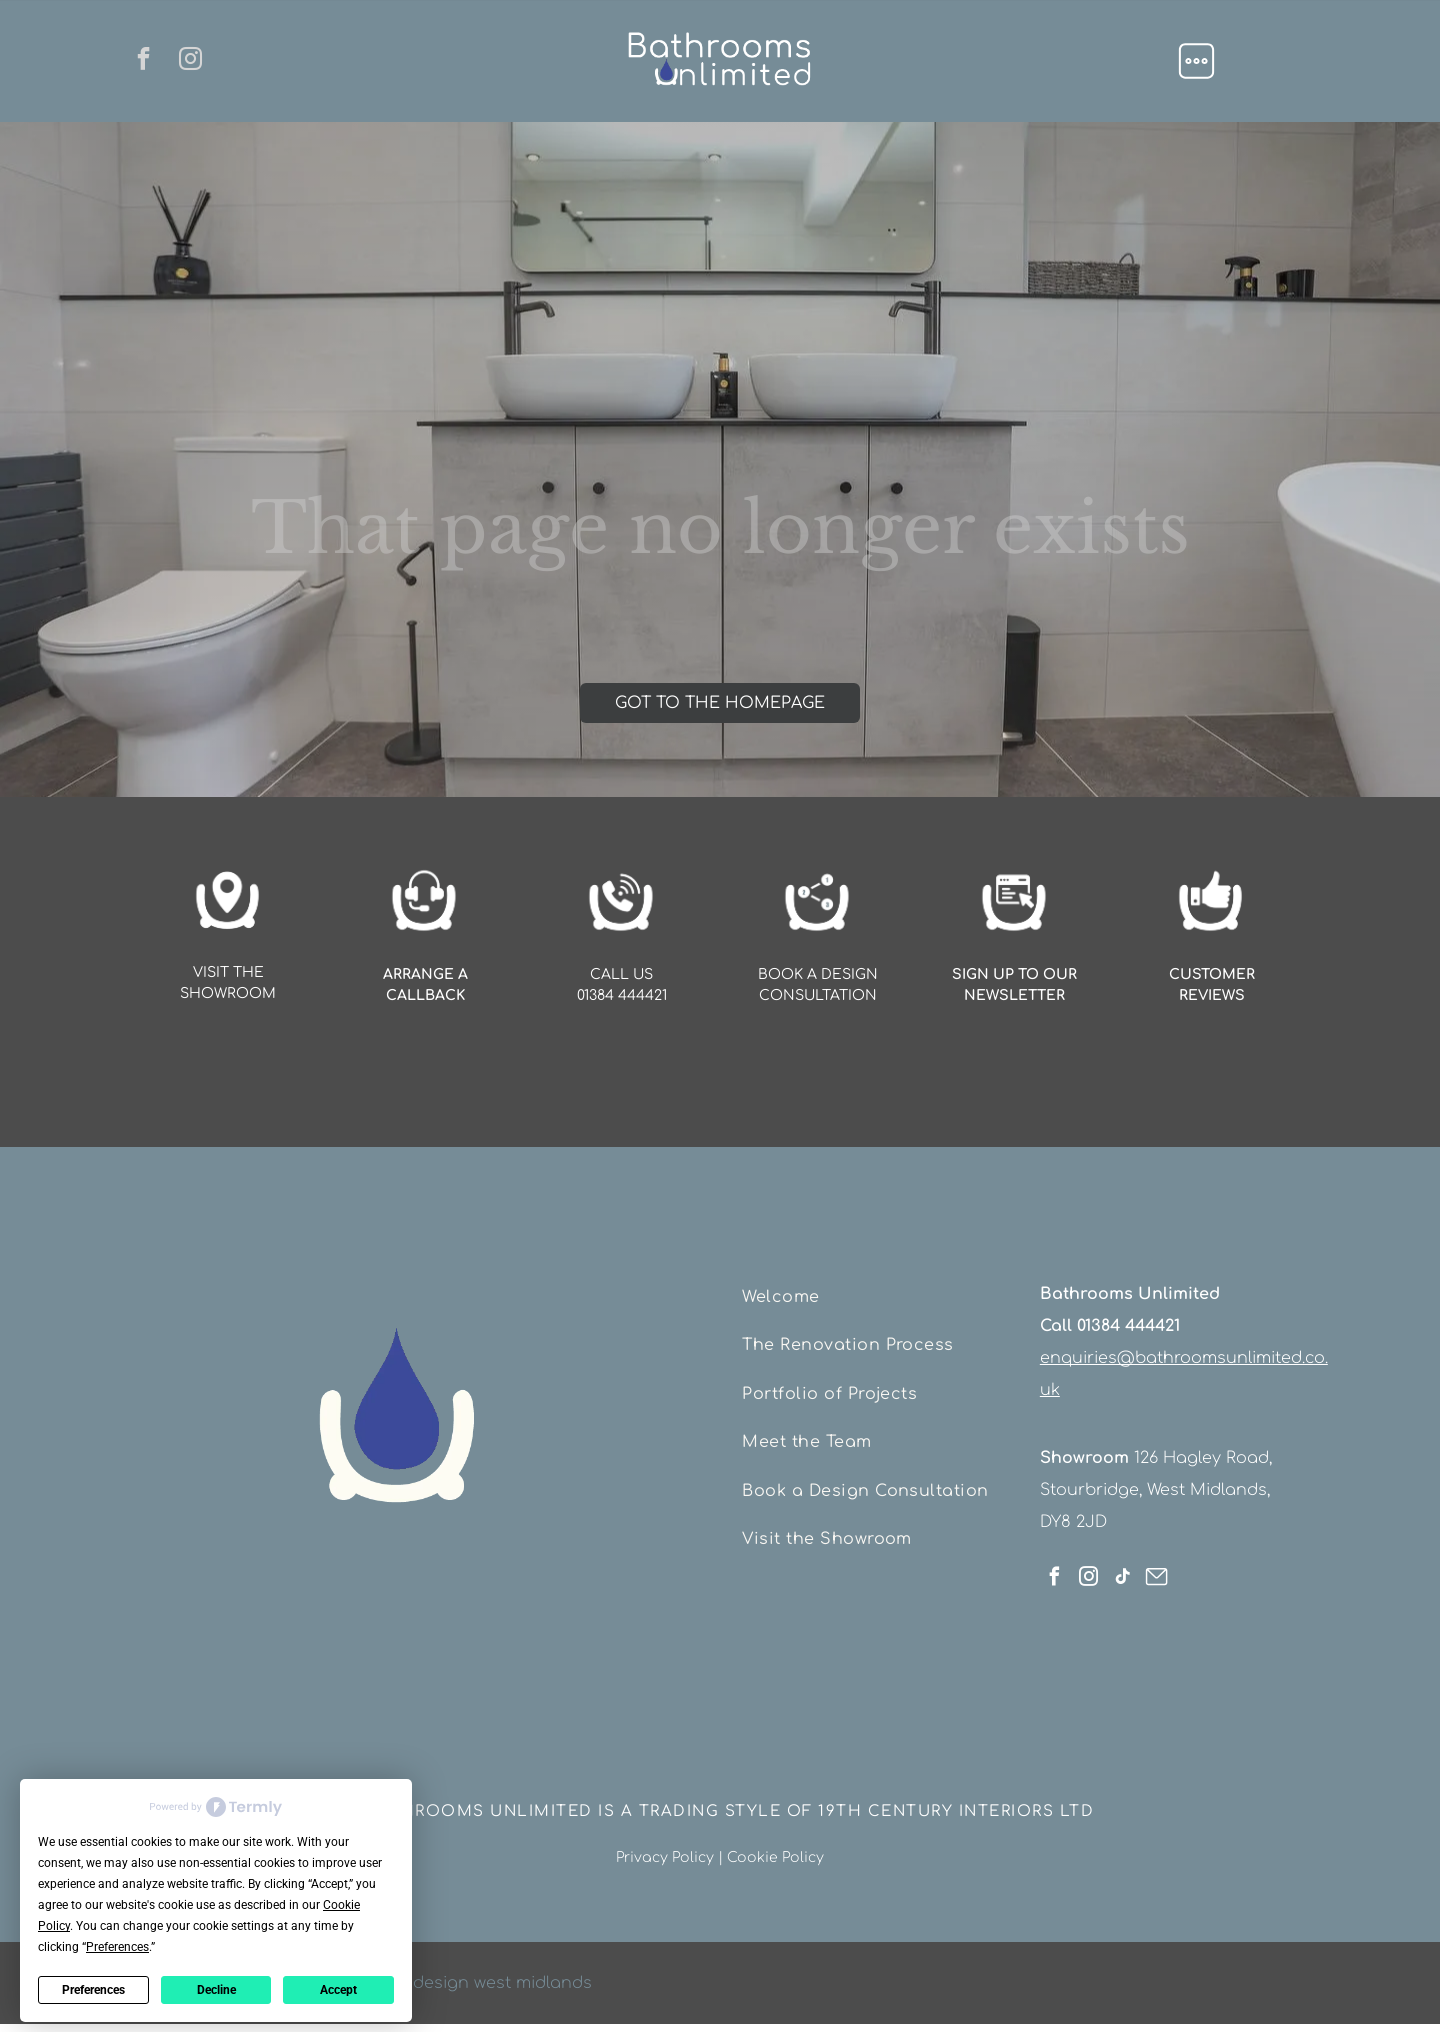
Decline (216, 1980)
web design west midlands (483, 1973)
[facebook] (138, 61)
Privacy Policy (665, 1847)
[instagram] (196, 61)
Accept (338, 1980)
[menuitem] (879, 1292)
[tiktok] (1122, 1569)
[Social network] (1156, 1569)
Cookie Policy (775, 1847)
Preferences (93, 1980)
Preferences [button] (117, 1937)
